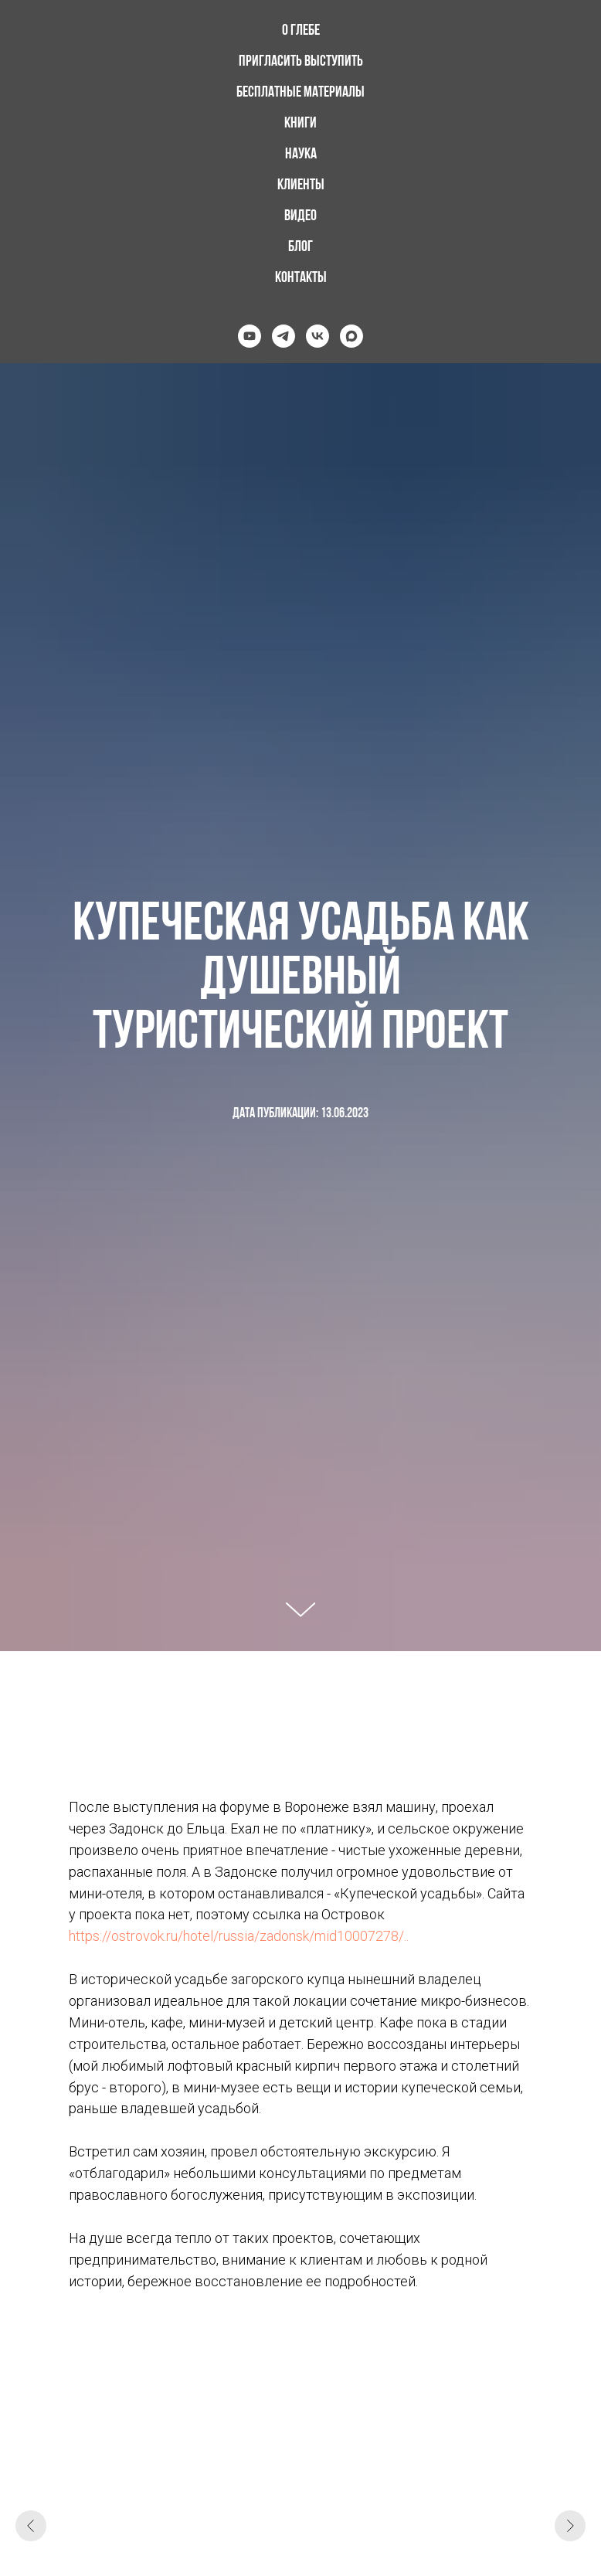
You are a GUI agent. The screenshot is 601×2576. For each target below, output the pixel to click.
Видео (300, 216)
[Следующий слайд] (570, 2525)
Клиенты (300, 185)
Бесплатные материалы (300, 92)
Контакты (301, 278)
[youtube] (249, 336)
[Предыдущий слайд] (30, 2525)
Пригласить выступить (301, 62)
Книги (300, 123)
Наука (301, 154)
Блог (300, 247)
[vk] (317, 336)
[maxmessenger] (351, 336)
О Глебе (301, 31)
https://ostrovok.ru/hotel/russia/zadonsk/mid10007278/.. (239, 1936)
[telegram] (283, 336)
